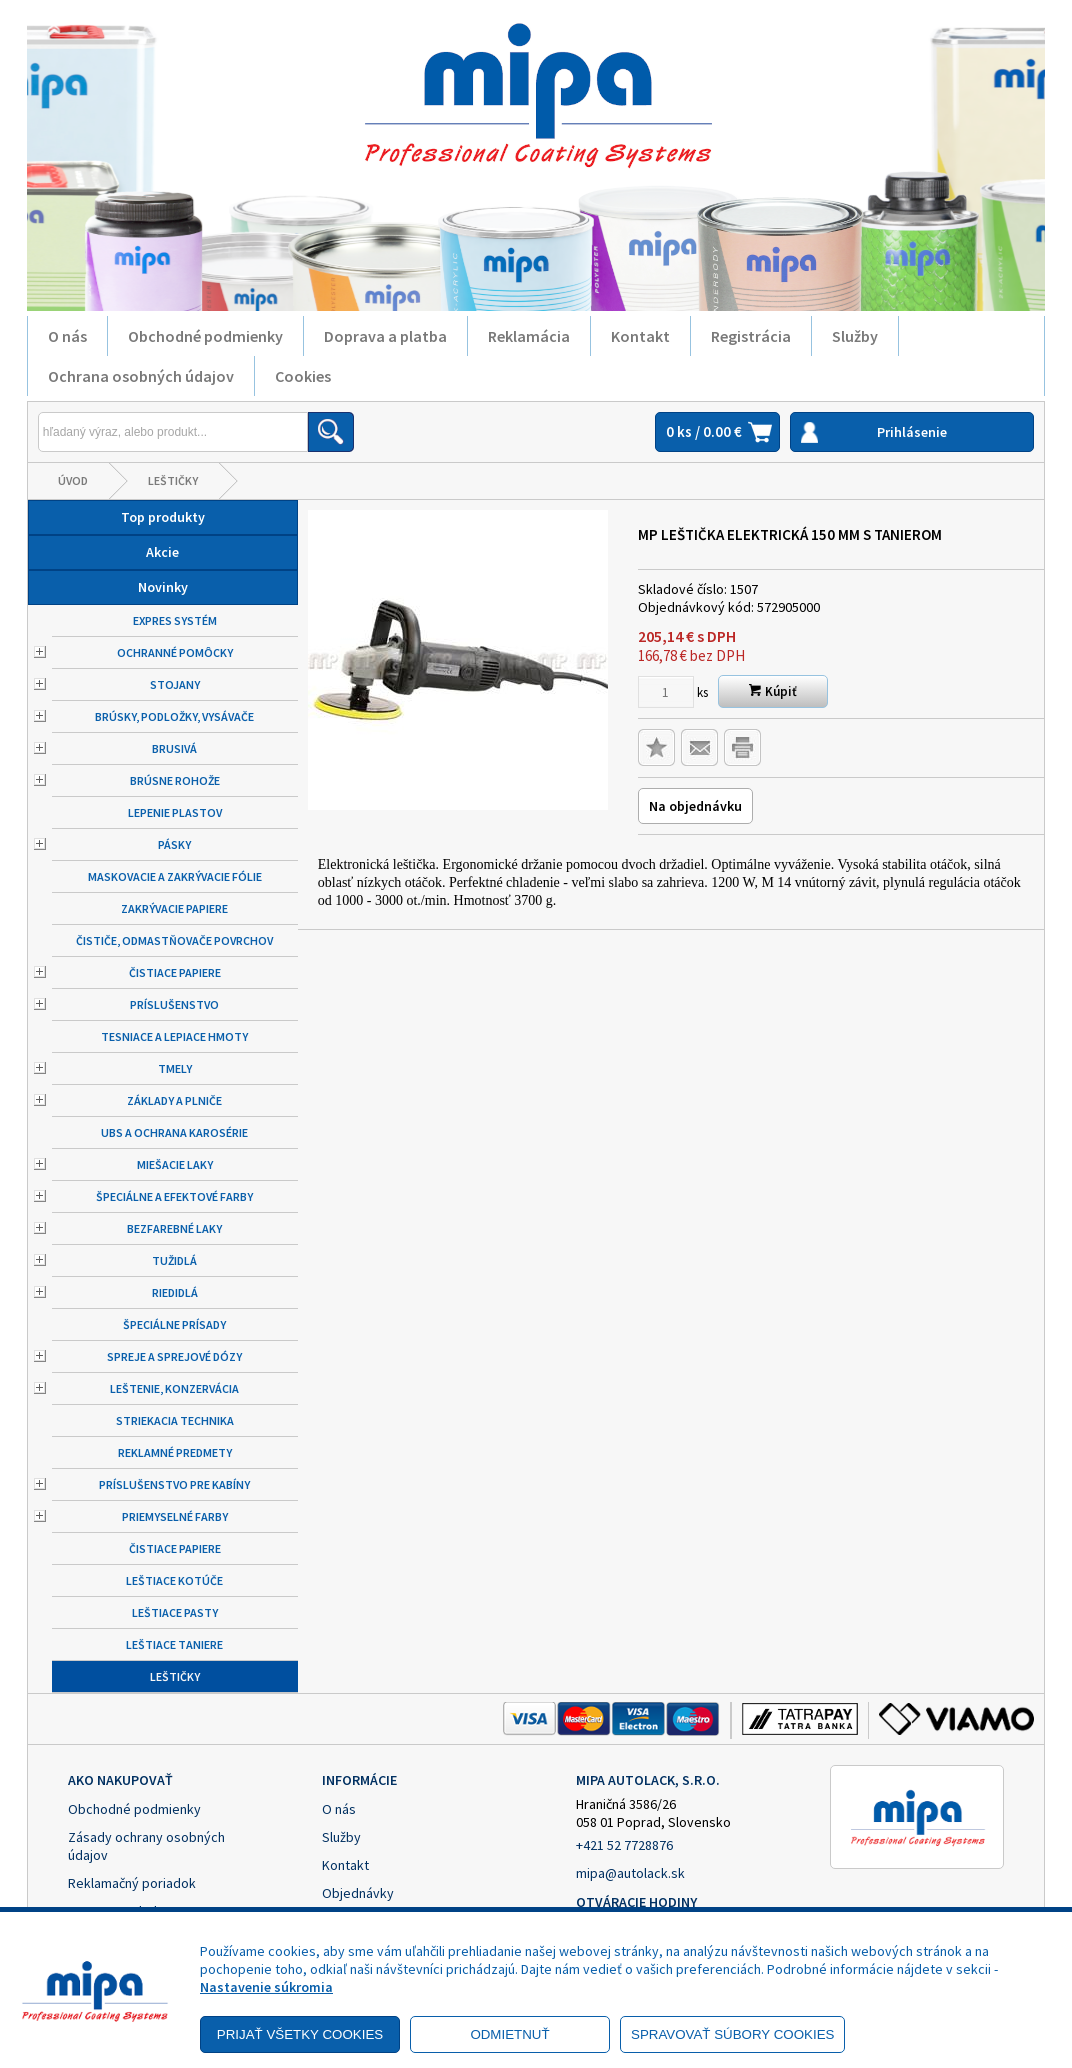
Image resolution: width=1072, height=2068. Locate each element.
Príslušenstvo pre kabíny (174, 1484)
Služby (855, 336)
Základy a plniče (174, 1100)
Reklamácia (529, 336)
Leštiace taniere (174, 1644)
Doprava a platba (385, 336)
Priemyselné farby (175, 1516)
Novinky (163, 587)
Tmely (175, 1068)
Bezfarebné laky (174, 1228)
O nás (67, 336)
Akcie (162, 552)
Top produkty (163, 517)
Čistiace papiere (175, 972)
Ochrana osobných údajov (141, 376)
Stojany (175, 684)
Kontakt (640, 336)
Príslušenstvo (174, 1004)
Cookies (303, 376)
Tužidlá (174, 1260)
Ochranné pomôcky (175, 652)
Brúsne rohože (175, 780)
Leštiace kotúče (174, 1580)
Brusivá (174, 748)
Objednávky (358, 1893)
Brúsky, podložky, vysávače (174, 716)
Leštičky (173, 480)
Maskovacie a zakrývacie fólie (175, 876)
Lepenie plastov (175, 812)
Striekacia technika (175, 1420)
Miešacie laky (175, 1164)
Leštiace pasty (175, 1612)
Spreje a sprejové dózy (174, 1356)
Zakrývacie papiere (174, 908)
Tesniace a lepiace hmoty (174, 1036)
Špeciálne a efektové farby (174, 1196)
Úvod (73, 480)
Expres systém (175, 620)
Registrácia (751, 336)
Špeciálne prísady (174, 1324)
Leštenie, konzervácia (174, 1388)
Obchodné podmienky (205, 336)
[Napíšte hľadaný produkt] (173, 432)
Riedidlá (175, 1292)
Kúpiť (773, 691)
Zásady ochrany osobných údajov (146, 1846)
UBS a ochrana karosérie (174, 1132)
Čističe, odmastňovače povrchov (174, 940)
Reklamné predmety (175, 1452)
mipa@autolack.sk (630, 1873)
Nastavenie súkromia (266, 1987)
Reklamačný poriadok (132, 1883)
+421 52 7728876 (624, 1845)
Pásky (174, 844)
